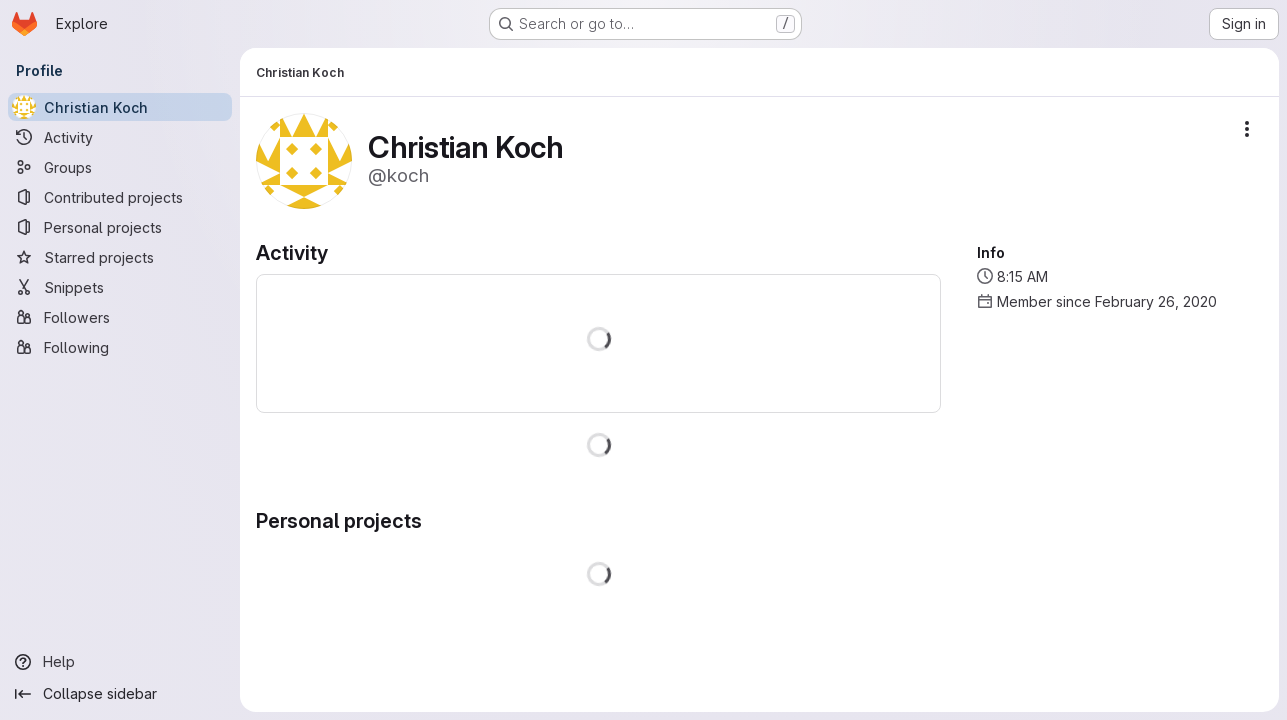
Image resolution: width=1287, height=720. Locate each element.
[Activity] (120, 137)
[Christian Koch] (120, 107)
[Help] (120, 662)
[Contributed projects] (120, 197)
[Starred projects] (120, 257)
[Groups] (120, 167)
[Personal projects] (120, 227)
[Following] (120, 347)
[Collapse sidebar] (120, 694)
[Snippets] (120, 287)
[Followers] (120, 317)
